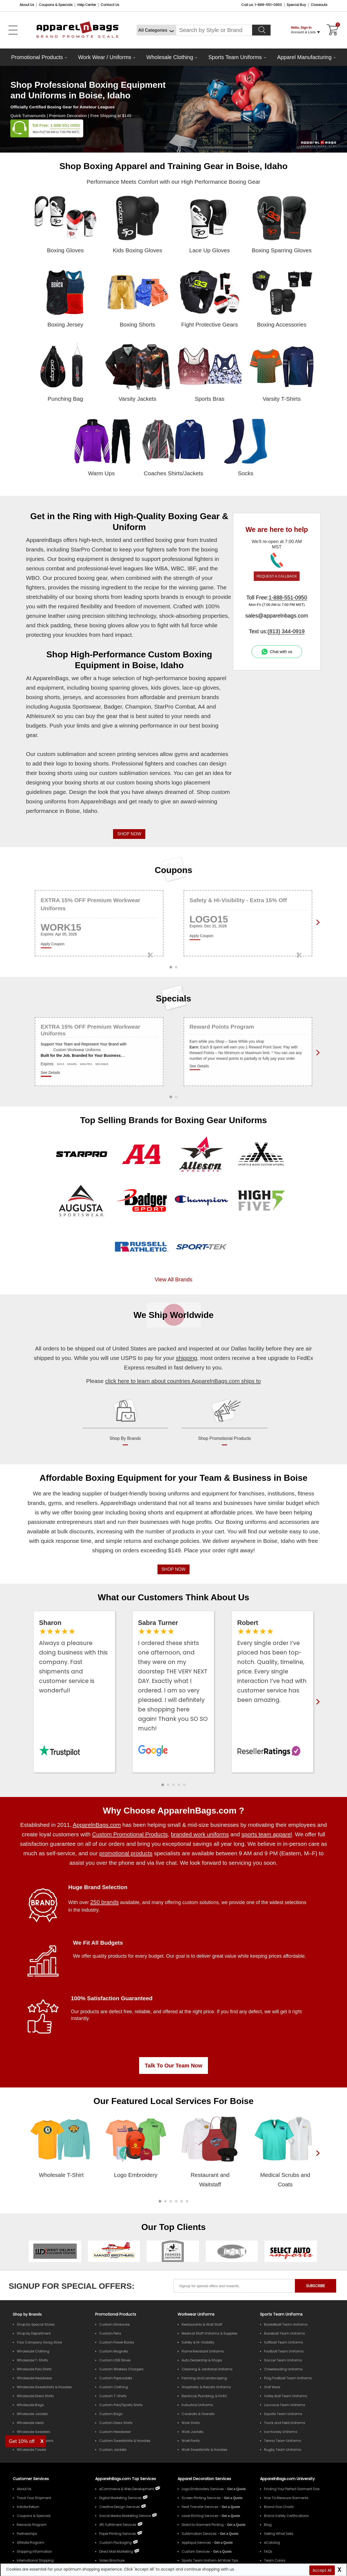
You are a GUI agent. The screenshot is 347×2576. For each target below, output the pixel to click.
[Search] (261, 30)
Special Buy (296, 4)
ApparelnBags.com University (287, 2478)
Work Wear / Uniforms (104, 57)
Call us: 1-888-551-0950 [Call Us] (261, 4)
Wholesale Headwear (34, 2378)
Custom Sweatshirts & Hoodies (124, 2440)
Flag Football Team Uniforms (288, 2378)
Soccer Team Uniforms (283, 2360)
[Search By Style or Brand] (214, 30)
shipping (186, 1358)
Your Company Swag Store (39, 2342)
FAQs (268, 2551)
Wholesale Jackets (32, 2414)
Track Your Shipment (34, 2498)
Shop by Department (34, 2333)
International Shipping (35, 2560)
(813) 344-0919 (286, 631)
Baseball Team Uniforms (284, 2333)
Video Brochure (111, 2560)
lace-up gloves (200, 687)
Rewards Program (32, 2524)
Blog (268, 2524)
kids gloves (165, 687)
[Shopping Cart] (331, 30)
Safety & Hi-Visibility (198, 2342)
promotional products (125, 1853)
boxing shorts (92, 597)
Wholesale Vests (30, 2422)
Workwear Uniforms (196, 2314)
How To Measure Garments (286, 2498)
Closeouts (319, 4)
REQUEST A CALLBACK (276, 576)
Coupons (173, 870)
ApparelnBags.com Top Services (125, 2478)
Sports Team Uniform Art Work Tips (210, 2560)
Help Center (86, 4)
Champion (138, 706)
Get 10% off (22, 2441)
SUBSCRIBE (315, 2286)
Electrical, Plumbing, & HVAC (204, 2396)
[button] (162, 1785)
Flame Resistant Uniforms (203, 2351)
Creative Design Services (119, 2506)
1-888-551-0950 (65, 125)
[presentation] (316, 2162)
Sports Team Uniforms (235, 57)
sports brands (161, 597)
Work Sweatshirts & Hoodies (204, 2449)
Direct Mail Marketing (116, 2551)
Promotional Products (37, 57)
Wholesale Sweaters (33, 2431)
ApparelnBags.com (97, 1825)
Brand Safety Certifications (286, 2515)
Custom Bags (111, 2414)
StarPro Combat (91, 549)
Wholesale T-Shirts (32, 2360)
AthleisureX (40, 716)
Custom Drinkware (114, 2324)
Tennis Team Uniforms (282, 2440)
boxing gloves (106, 625)
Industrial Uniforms (197, 2405)
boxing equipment (80, 559)
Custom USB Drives (115, 2360)
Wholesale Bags (30, 2405)
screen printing (117, 754)
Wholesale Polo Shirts (34, 2369)
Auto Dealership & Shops (202, 2360)
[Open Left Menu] (13, 30)
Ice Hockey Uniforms (280, 2431)
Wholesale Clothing (169, 57)
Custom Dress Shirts (116, 2422)
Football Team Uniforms (284, 2351)
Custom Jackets (113, 2449)
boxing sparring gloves (119, 687)
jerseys (72, 697)
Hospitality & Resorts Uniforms (206, 2387)
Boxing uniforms (246, 1522)
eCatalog (272, 2542)
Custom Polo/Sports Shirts (121, 2405)
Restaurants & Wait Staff (202, 2324)
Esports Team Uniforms (283, 2414)
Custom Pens (110, 2333)
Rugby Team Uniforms (282, 2449)
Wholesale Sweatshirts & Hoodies (44, 2387)
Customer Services (31, 2478)
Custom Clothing (113, 2387)
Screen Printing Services (201, 2498)
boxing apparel (207, 678)
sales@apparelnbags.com (276, 616)
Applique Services (196, 2542)
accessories (110, 697)
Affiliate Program (30, 2542)
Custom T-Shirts (113, 2396)
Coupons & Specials (34, 2515)
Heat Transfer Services (200, 2506)
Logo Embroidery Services (203, 2489)
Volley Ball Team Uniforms (285, 2396)
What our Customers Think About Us (173, 1597)
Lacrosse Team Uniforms (284, 2405)
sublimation (71, 754)
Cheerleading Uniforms (283, 2369)
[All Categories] (156, 30)
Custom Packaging (115, 2542)
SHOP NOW (129, 834)
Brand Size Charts (279, 2506)
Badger (113, 706)
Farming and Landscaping (204, 2378)
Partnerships (27, 2533)
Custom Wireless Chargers (121, 2369)
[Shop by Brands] (27, 2314)
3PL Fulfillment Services (117, 2524)
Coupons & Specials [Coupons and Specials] (56, 4)
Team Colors (274, 2560)
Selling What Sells (278, 2533)
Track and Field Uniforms (284, 2422)
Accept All (322, 2570)
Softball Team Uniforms (283, 2342)
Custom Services (196, 2551)
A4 (201, 706)
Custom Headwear (115, 2431)
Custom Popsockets (115, 2378)
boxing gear (170, 540)
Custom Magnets (113, 2351)
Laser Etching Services (200, 2515)
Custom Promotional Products (130, 1834)
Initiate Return (28, 2506)
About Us (27, 4)
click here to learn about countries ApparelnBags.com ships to (183, 1381)
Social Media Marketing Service (125, 2515)
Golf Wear (272, 2387)
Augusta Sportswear (75, 706)
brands (210, 697)
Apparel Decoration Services (204, 2478)
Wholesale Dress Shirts (35, 2396)
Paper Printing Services (117, 2533)
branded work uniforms (200, 1834)
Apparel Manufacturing (304, 57)
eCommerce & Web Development (126, 2489)
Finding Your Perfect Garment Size (291, 2489)
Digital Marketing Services (120, 2498)
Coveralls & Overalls (198, 2414)
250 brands (104, 1902)
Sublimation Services (199, 2533)
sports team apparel (267, 1834)
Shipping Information (34, 2551)
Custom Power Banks (116, 2342)
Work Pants (191, 2440)
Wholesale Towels (31, 2449)
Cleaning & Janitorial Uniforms (207, 2369)
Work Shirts (191, 2422)
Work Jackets (193, 2431)
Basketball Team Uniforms (286, 2324)
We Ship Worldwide (173, 1315)
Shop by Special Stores (36, 2324)
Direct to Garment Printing (203, 2524)
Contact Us (110, 4)
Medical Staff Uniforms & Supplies (209, 2333)
